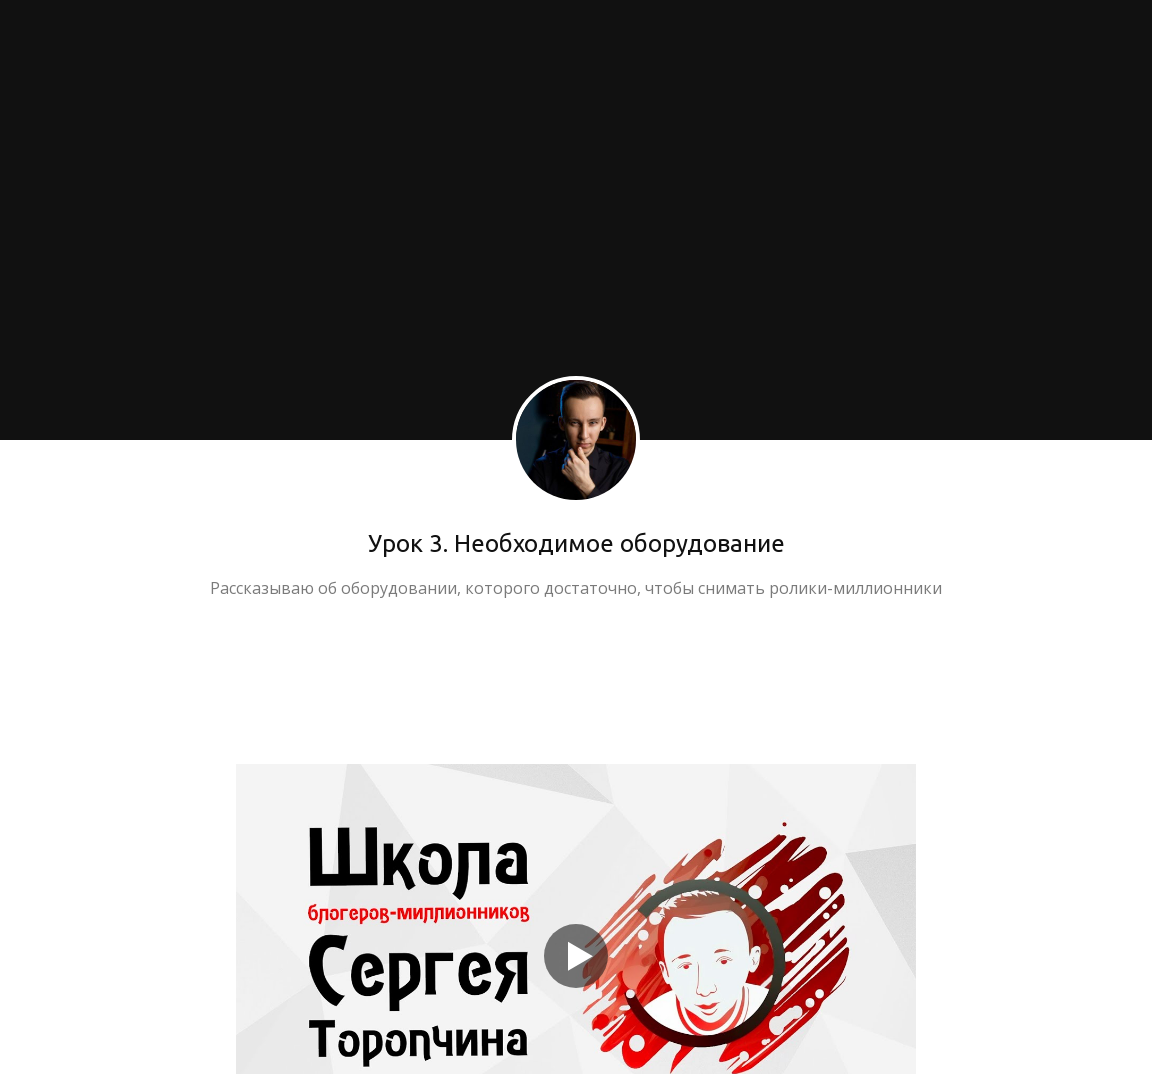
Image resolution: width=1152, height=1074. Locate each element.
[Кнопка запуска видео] (576, 956)
